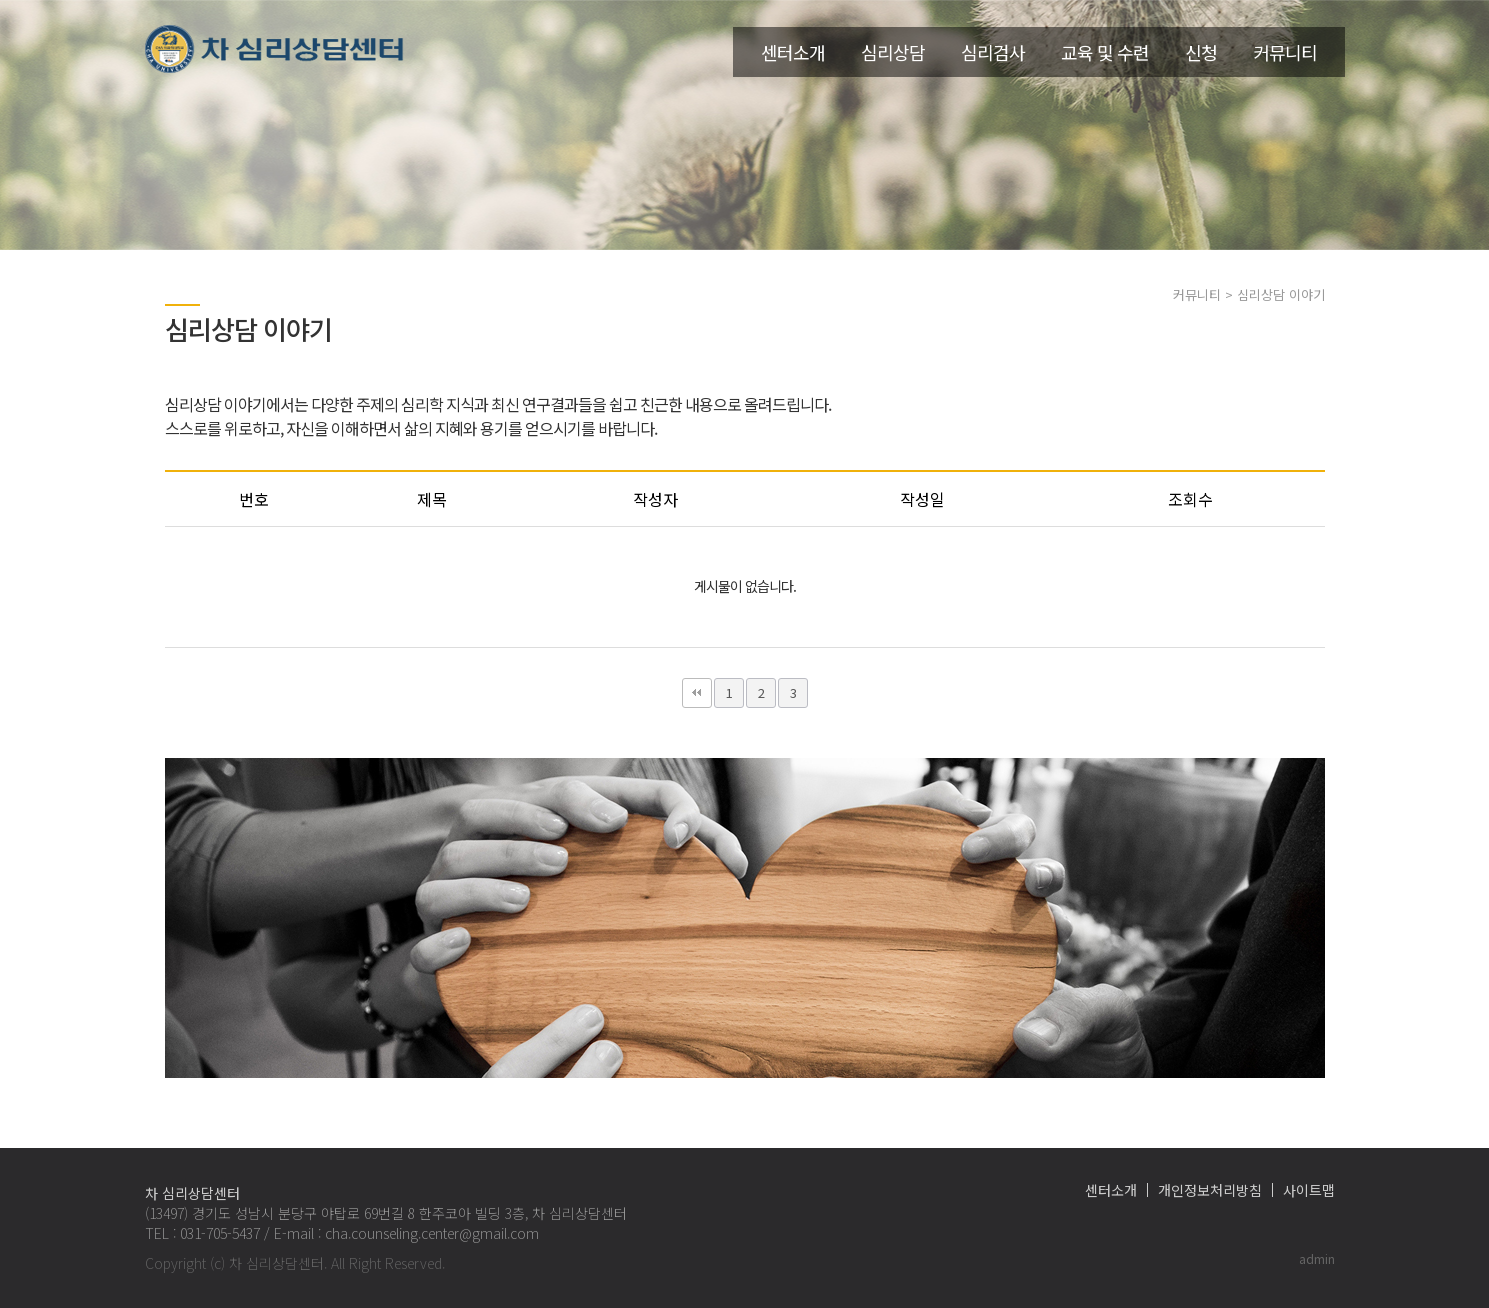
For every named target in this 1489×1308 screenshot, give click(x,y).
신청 (1201, 52)
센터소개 (793, 52)
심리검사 (993, 52)
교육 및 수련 (1105, 52)
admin (1317, 1258)
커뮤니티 (1285, 52)
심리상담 (893, 52)
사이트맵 (1309, 1190)
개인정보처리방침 (1210, 1190)
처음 (697, 693)
